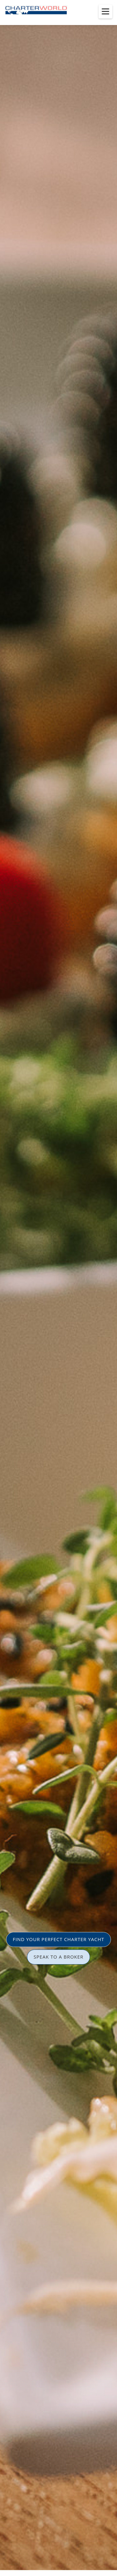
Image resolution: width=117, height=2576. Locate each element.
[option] (58, 1288)
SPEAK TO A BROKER (59, 1957)
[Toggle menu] (105, 11)
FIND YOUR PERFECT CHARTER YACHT (58, 1939)
